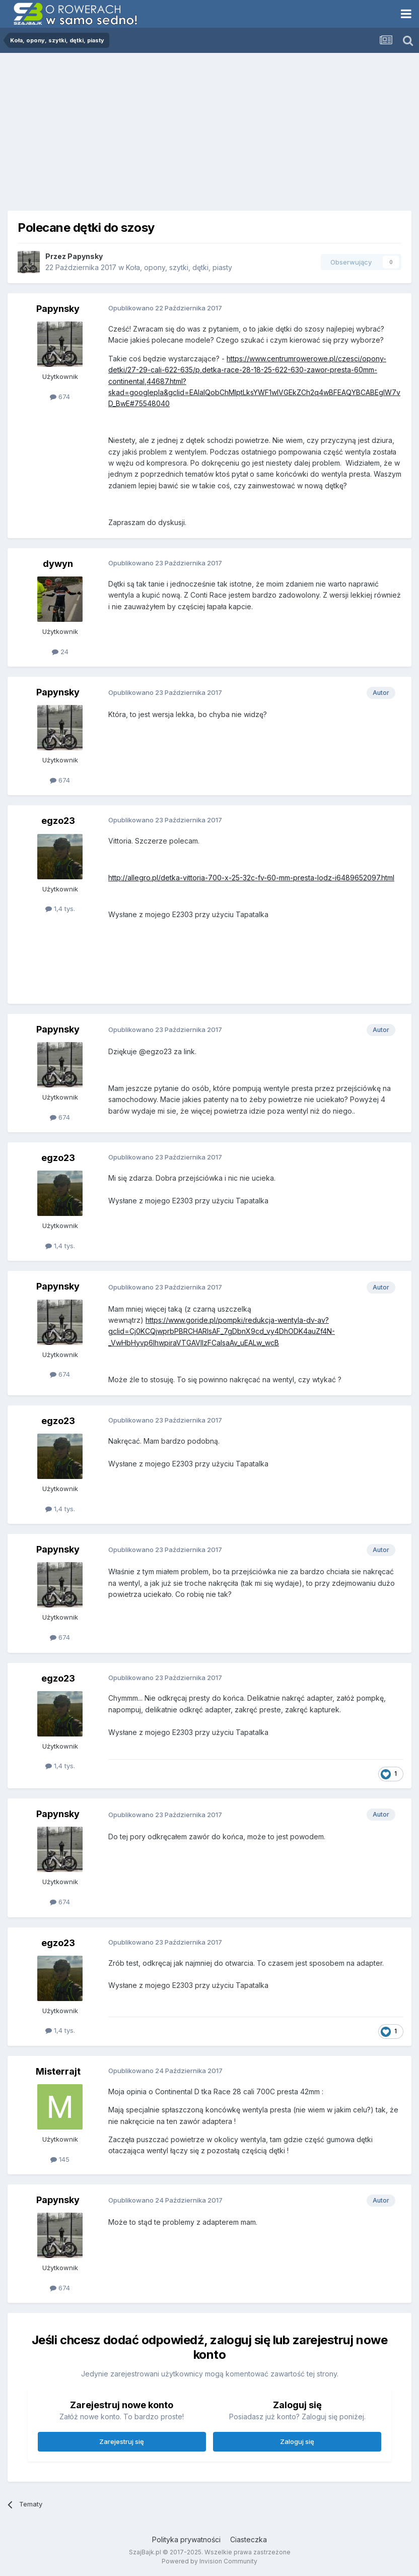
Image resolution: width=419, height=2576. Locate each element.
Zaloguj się (297, 2441)
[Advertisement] (209, 128)
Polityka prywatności (186, 2539)
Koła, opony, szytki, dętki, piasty (179, 267)
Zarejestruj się (121, 2441)
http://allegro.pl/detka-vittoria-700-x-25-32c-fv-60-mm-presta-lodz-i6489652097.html (251, 877)
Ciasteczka (248, 2539)
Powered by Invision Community (209, 2561)
